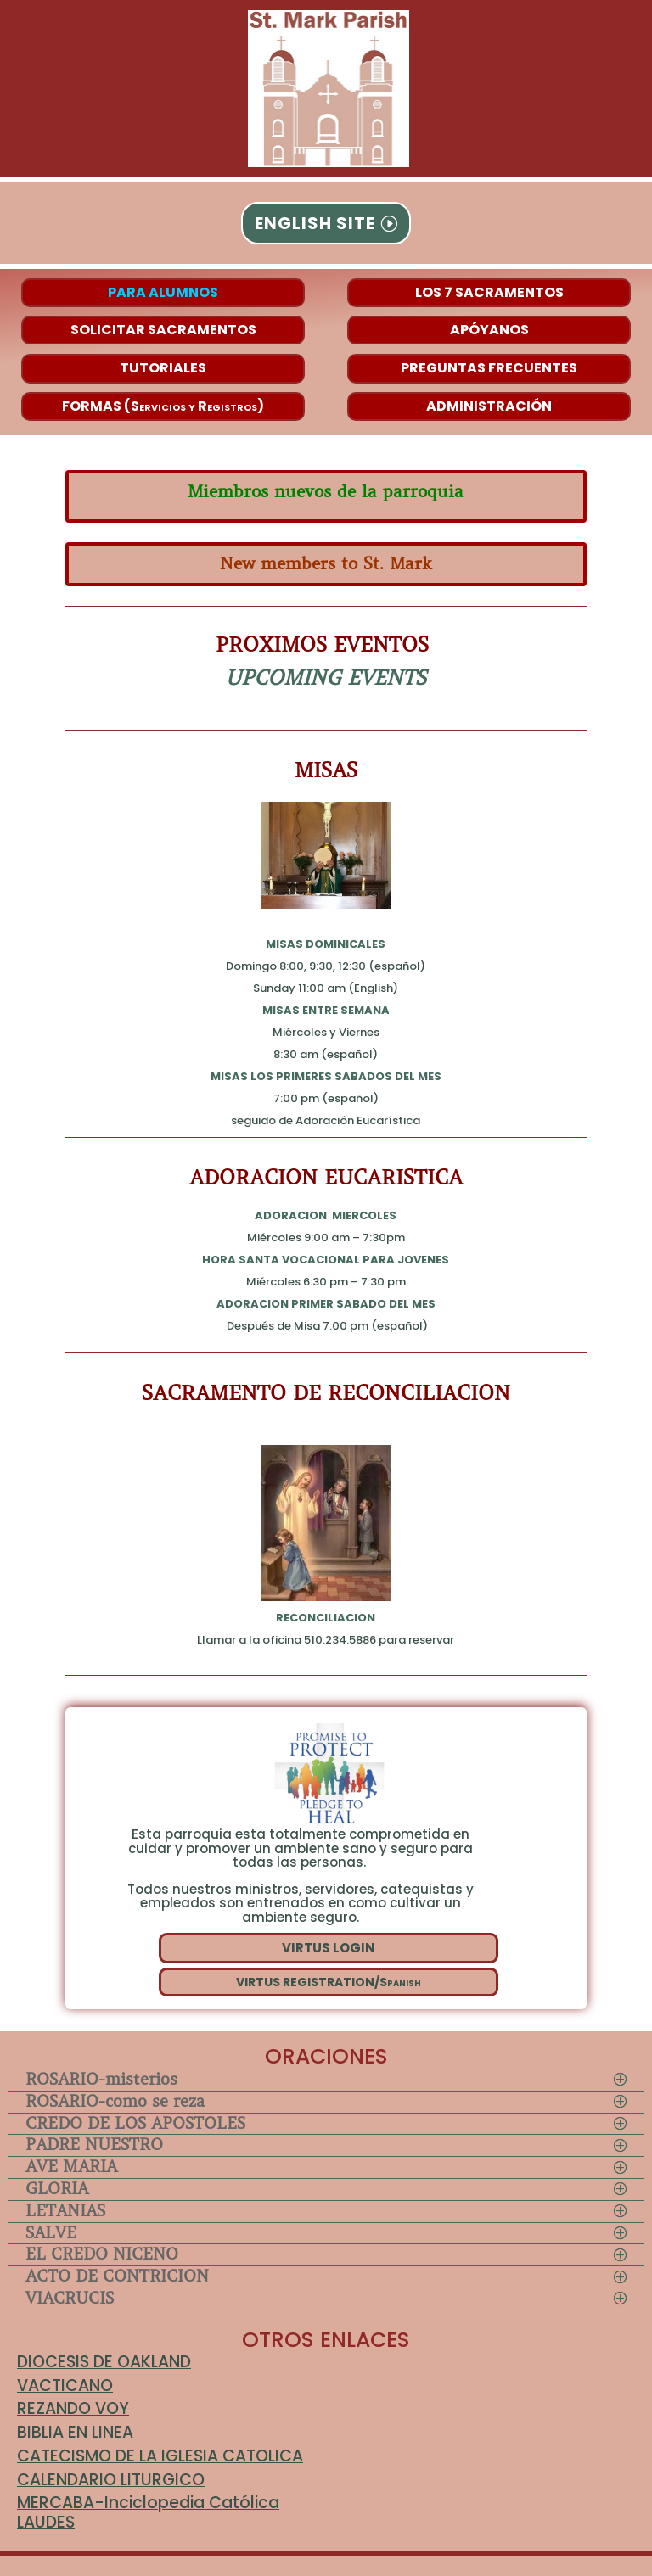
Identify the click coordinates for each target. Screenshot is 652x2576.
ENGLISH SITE (315, 223)
